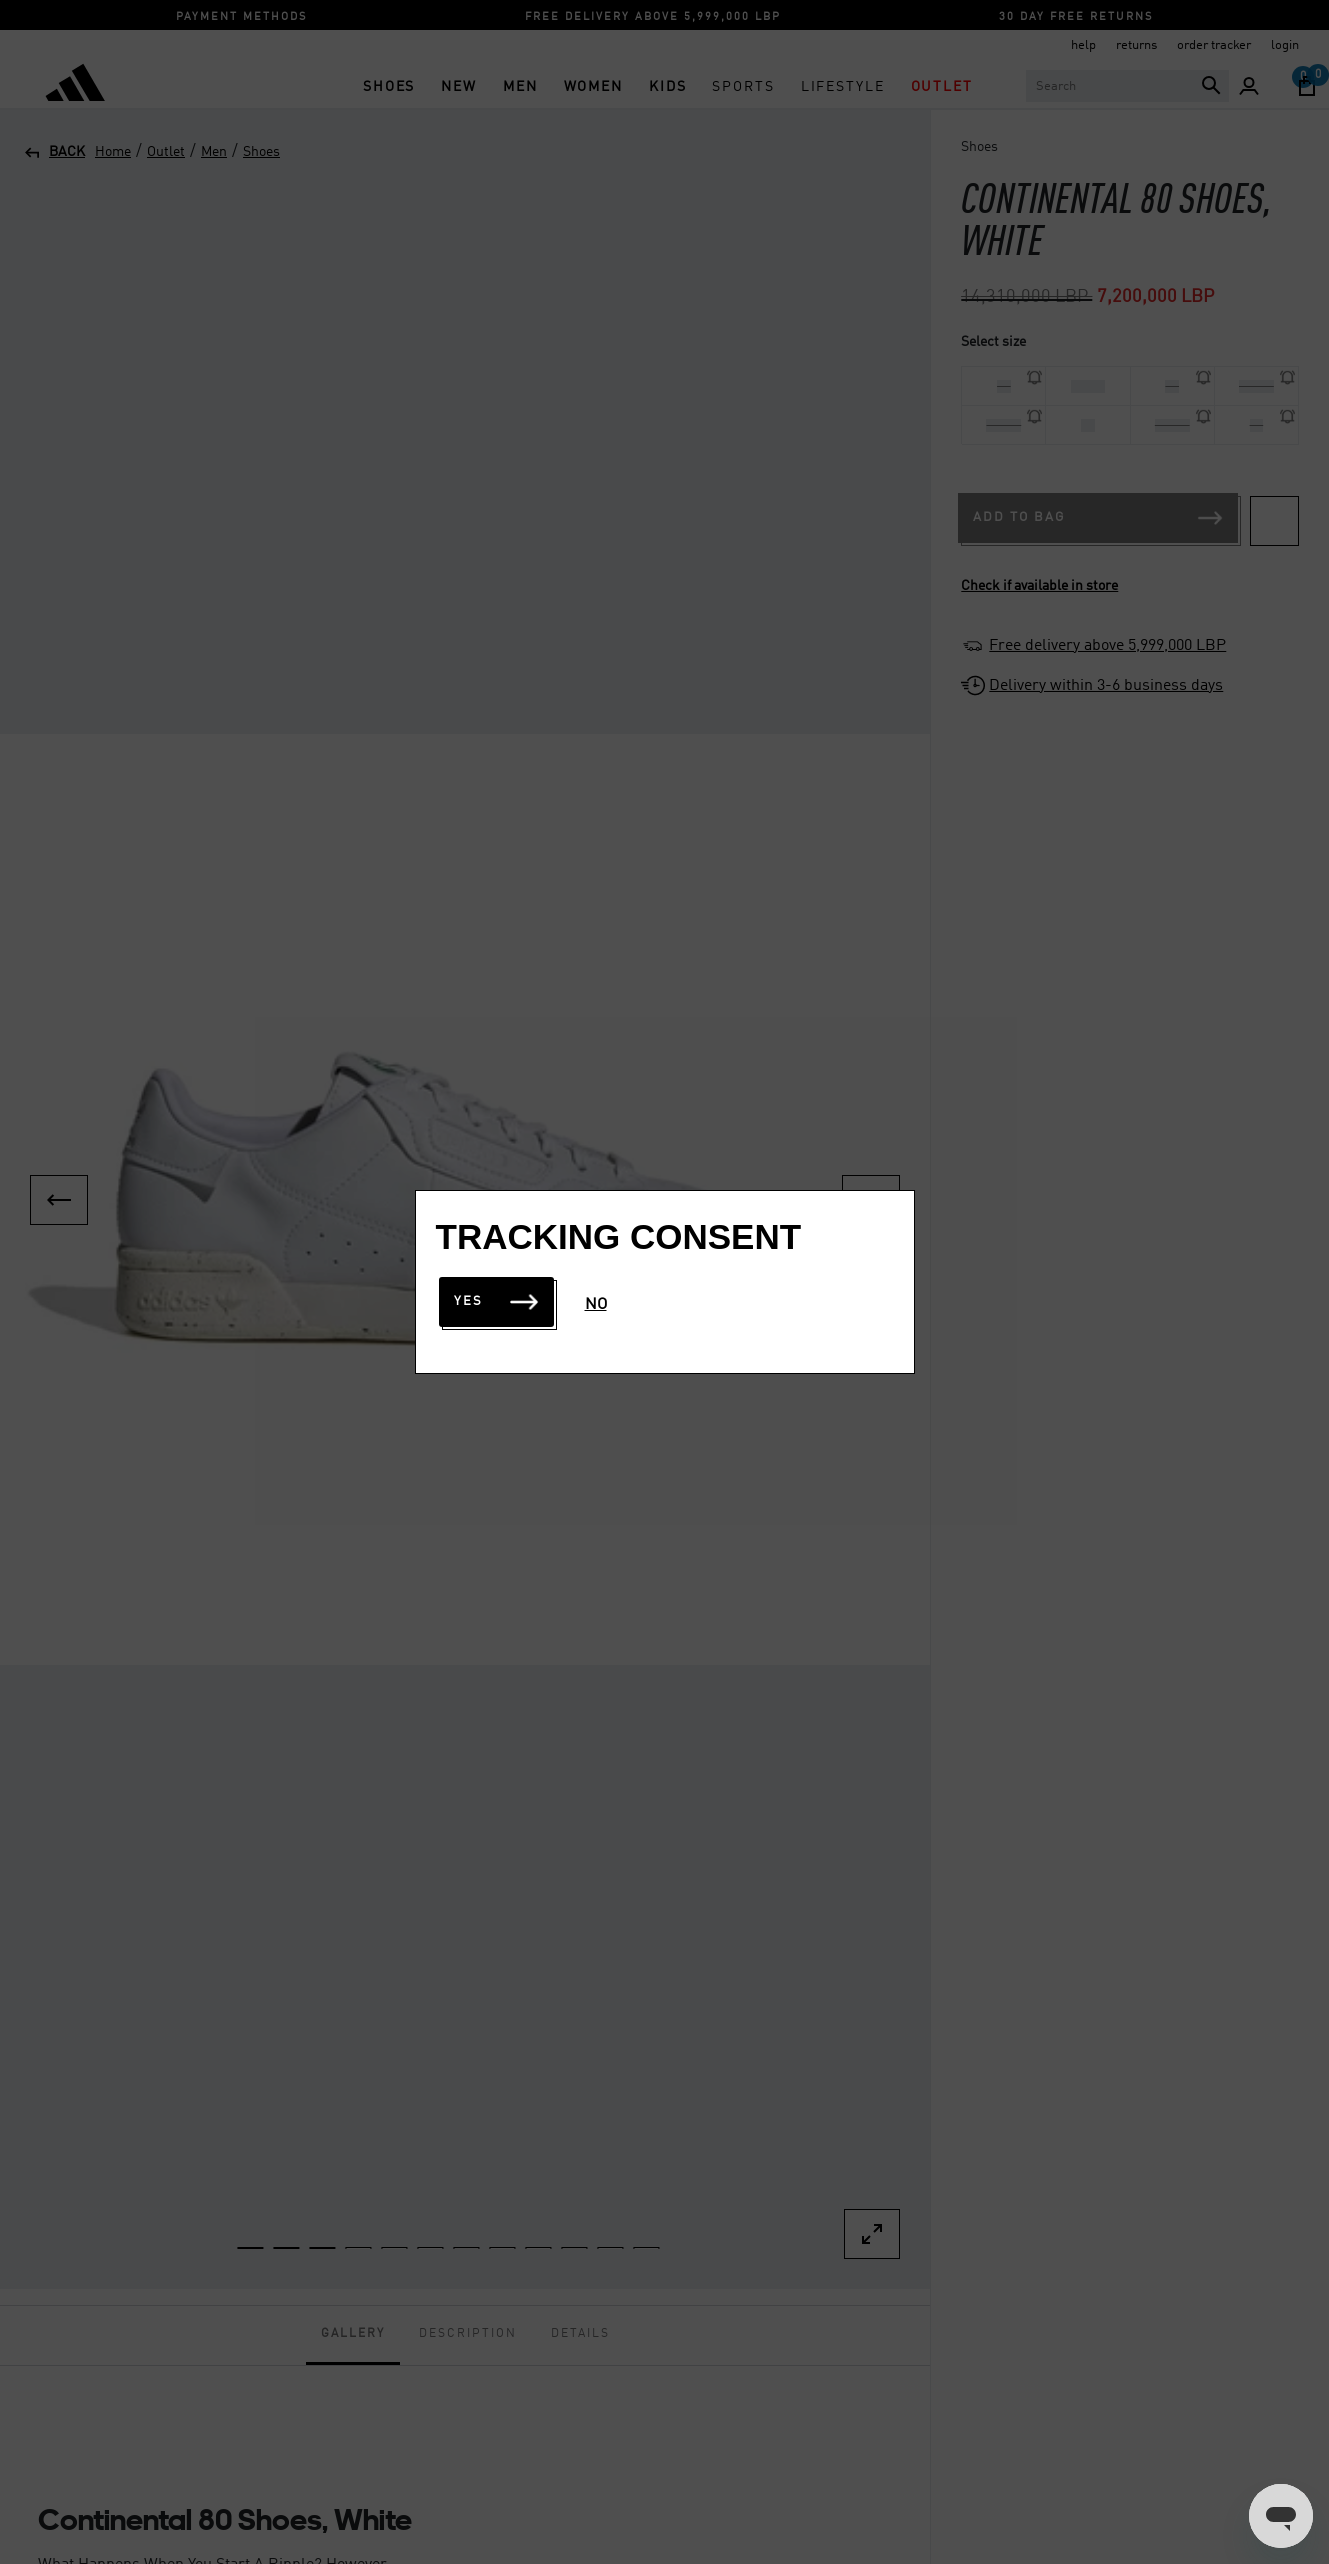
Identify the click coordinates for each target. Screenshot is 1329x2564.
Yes (496, 1301)
